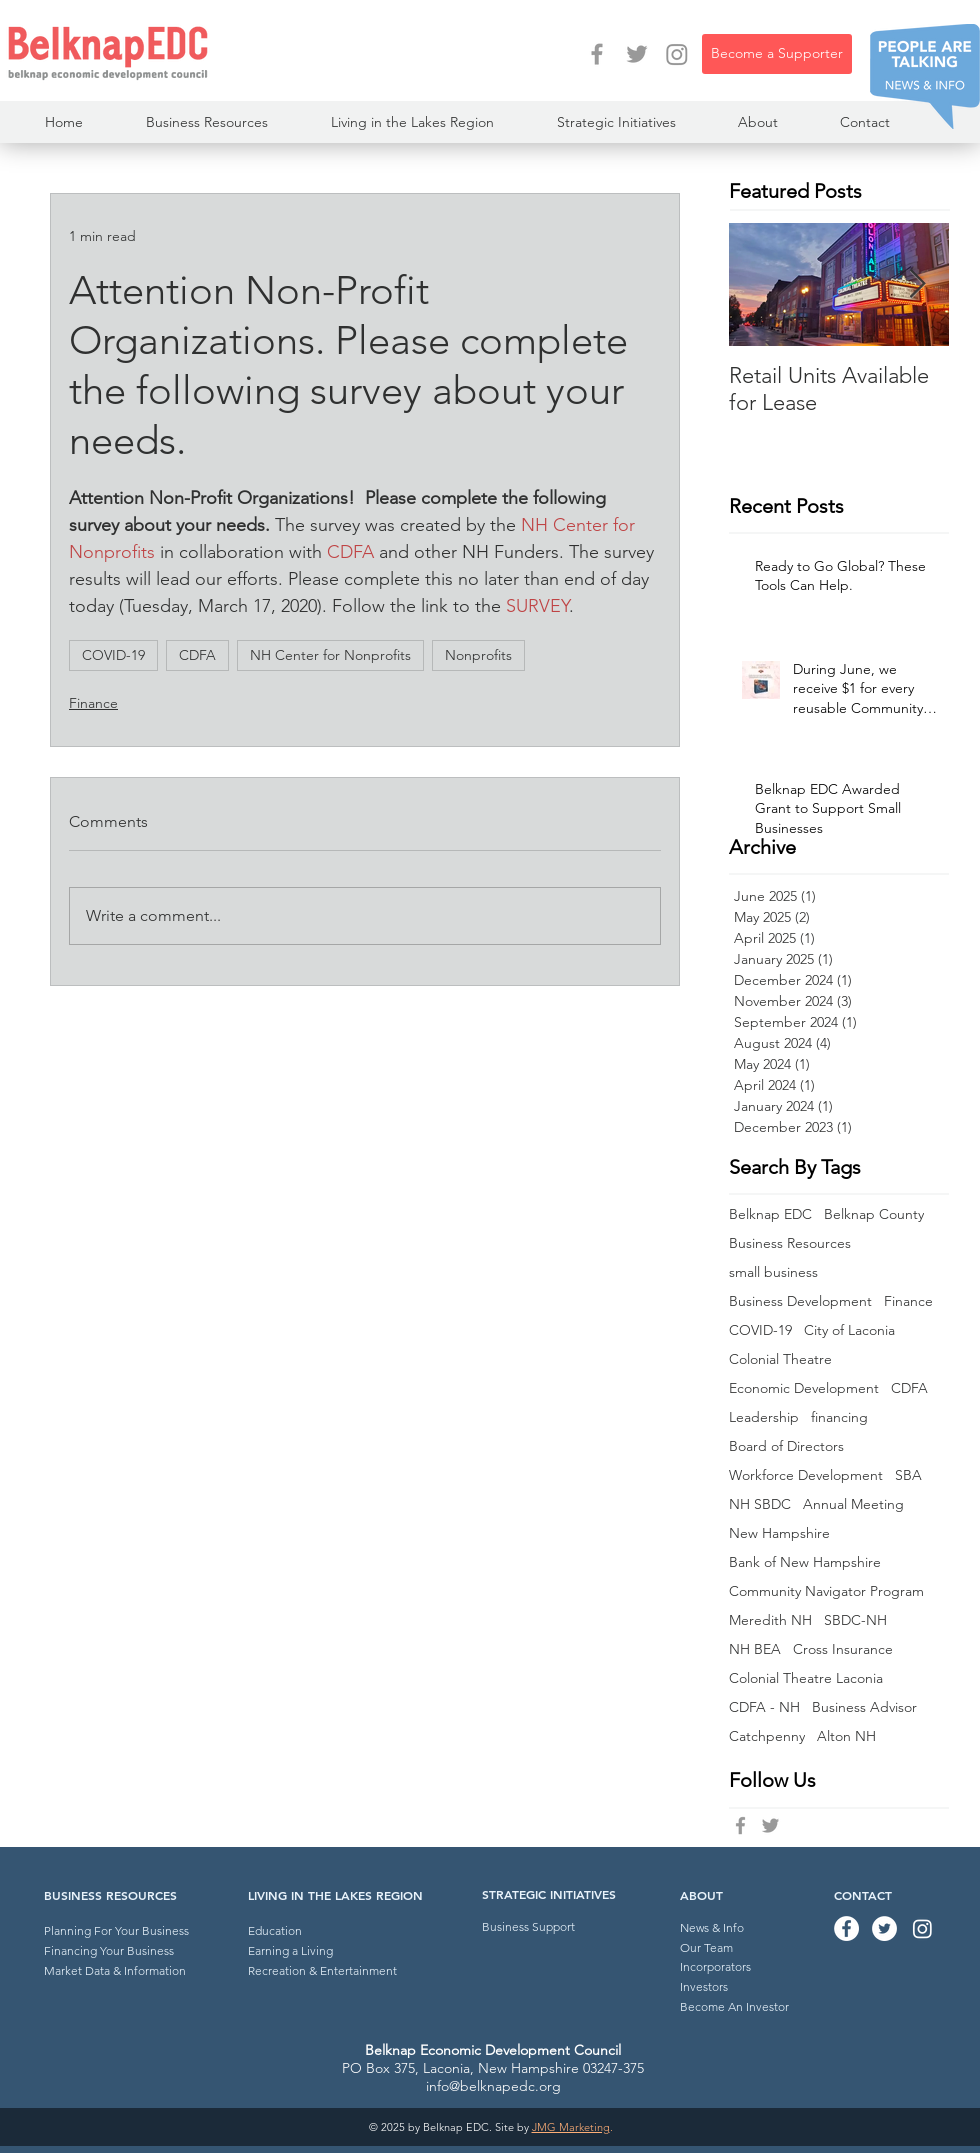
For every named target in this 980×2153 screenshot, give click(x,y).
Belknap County (874, 1214)
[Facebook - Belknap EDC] (597, 54)
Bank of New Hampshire (805, 1562)
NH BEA (755, 1649)
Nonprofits (478, 655)
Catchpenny (767, 1736)
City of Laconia (849, 1330)
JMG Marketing (571, 2127)
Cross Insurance (843, 1649)
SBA (908, 1475)
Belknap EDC (770, 1214)
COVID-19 (113, 655)
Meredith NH (770, 1620)
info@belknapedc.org (493, 2086)
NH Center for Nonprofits (330, 655)
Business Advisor (864, 1707)
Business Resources (790, 1243)
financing (839, 1417)
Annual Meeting (853, 1504)
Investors (704, 1986)
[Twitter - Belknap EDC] (637, 54)
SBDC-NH (855, 1620)
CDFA (197, 655)
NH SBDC (760, 1504)
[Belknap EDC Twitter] (770, 1825)
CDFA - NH (764, 1707)
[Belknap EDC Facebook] (740, 1825)
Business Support (528, 1926)
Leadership (764, 1417)
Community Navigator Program (826, 1591)
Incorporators (715, 1966)
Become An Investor (734, 2006)
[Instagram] (677, 54)
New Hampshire (779, 1533)
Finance (93, 703)
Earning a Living (290, 1950)
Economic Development (804, 1388)
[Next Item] (917, 284)
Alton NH (846, 1736)
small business (773, 1272)
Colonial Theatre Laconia (806, 1678)
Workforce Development (806, 1475)
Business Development (800, 1301)
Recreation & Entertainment (322, 1970)
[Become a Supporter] (777, 54)
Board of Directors (786, 1446)
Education (275, 1930)
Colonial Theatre (780, 1359)
